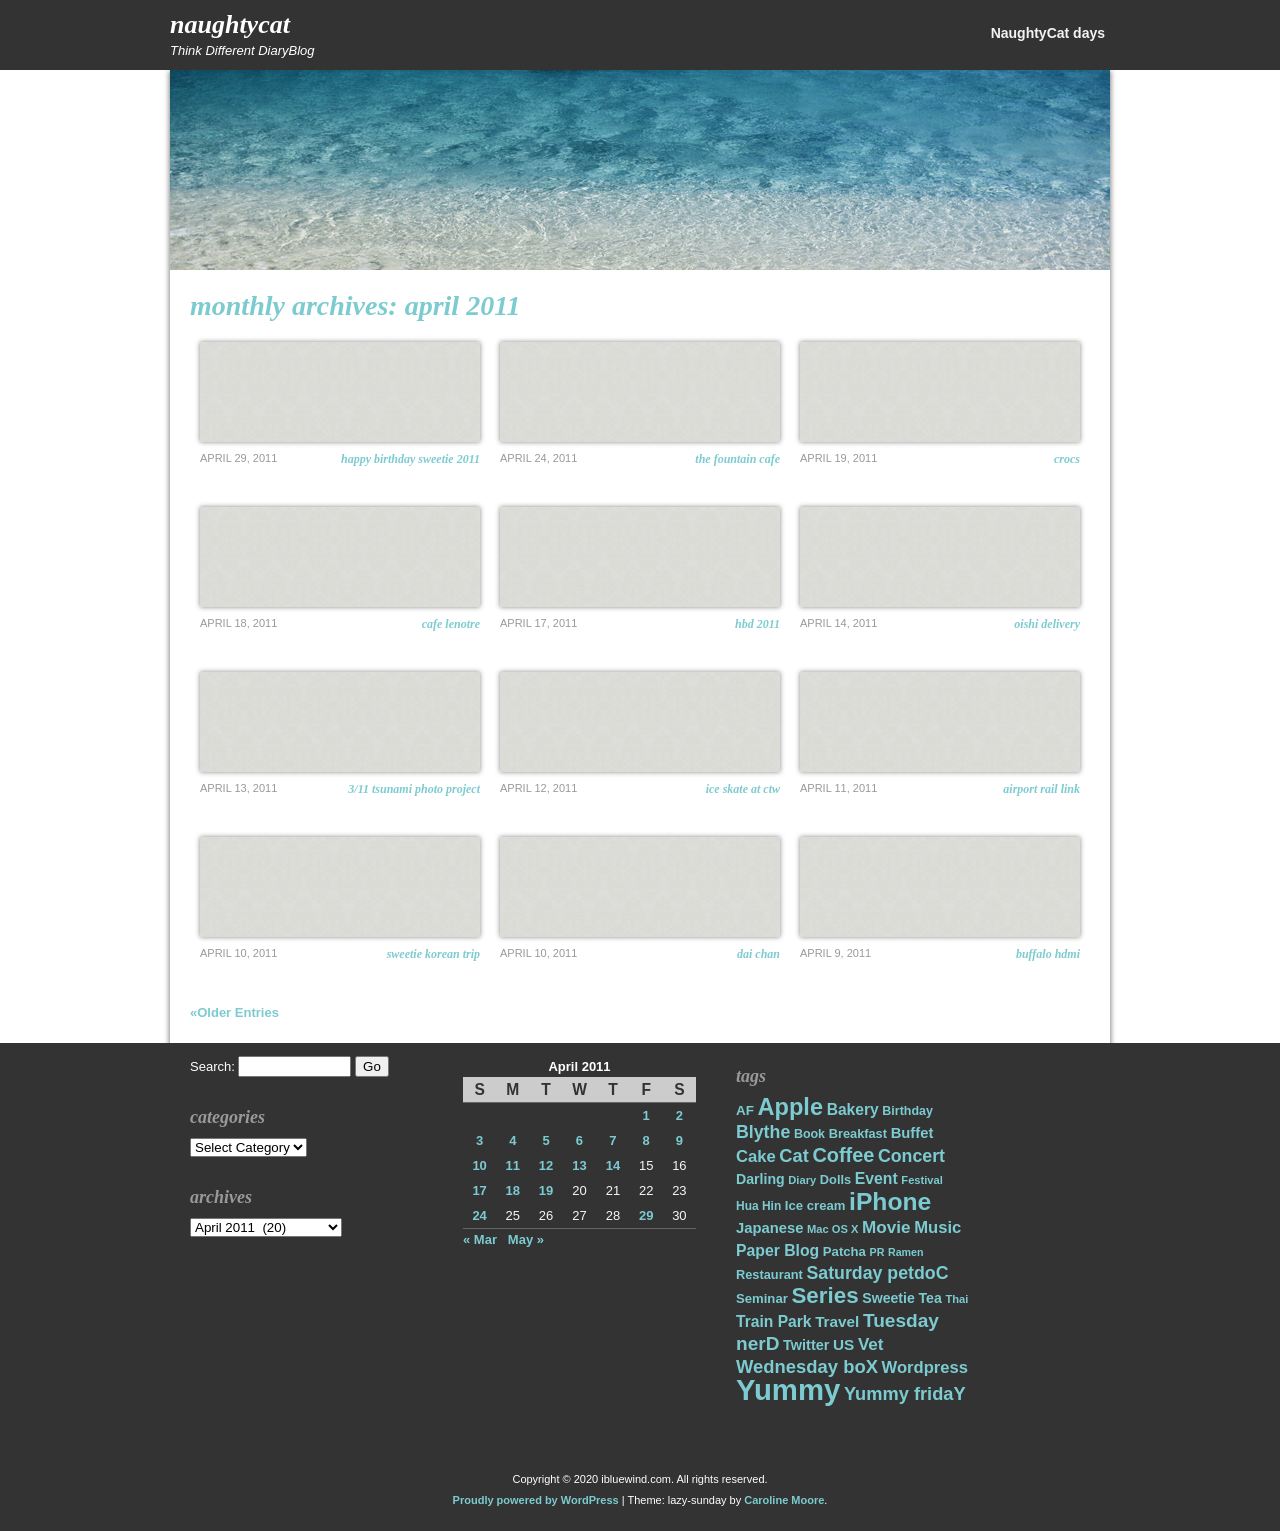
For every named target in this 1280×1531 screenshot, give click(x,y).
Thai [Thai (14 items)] (956, 1299)
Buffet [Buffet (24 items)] (912, 1133)
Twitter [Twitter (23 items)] (806, 1345)
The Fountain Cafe (737, 459)
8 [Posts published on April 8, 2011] (646, 1140)
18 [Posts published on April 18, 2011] (513, 1190)
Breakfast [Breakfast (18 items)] (858, 1133)
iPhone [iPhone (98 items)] (890, 1201)
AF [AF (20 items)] (745, 1110)
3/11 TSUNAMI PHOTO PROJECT (414, 789)
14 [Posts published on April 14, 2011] (613, 1165)
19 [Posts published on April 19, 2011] (546, 1190)
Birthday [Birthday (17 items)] (907, 1111)
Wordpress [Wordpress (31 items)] (925, 1367)
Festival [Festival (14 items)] (922, 1180)
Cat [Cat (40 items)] (793, 1155)
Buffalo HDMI (1048, 954)
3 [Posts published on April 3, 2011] (479, 1140)
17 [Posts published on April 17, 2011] (479, 1190)
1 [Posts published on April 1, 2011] (646, 1115)
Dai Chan (758, 954)
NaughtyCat (230, 24)
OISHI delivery (1047, 624)
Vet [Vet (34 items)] (871, 1344)
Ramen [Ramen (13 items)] (906, 1252)
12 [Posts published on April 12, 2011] (546, 1165)
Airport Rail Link (1041, 789)
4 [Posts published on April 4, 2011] (512, 1140)
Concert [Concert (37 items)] (911, 1156)
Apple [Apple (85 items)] (790, 1107)
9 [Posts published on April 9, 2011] (679, 1140)
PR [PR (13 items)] (877, 1252)
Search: (212, 1066)
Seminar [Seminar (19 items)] (762, 1298)
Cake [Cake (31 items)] (756, 1156)
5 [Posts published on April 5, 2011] (545, 1140)
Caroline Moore (784, 1500)
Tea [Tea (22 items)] (929, 1298)
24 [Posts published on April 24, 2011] (479, 1215)
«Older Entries (234, 1012)
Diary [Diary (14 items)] (802, 1180)
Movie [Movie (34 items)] (886, 1227)
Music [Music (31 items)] (937, 1227)
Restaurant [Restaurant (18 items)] (769, 1274)
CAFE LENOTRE (451, 624)
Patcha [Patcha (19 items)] (844, 1251)
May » (526, 1239)
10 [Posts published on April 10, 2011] (479, 1165)
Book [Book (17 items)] (809, 1134)
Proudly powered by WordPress (536, 1500)
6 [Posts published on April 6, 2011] (579, 1140)
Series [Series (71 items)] (824, 1295)
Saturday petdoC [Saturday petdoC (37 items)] (877, 1273)
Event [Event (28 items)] (876, 1178)
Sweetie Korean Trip (433, 954)
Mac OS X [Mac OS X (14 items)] (832, 1229)
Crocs (1067, 459)
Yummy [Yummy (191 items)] (788, 1389)
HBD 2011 (757, 624)
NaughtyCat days (1048, 33)
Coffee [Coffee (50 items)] (843, 1155)
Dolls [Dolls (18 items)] (835, 1179)
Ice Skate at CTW (743, 789)
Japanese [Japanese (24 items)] (769, 1228)
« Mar (480, 1239)
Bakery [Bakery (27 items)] (853, 1109)
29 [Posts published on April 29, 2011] (646, 1215)
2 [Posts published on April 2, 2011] (679, 1115)
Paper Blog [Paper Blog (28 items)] (777, 1250)
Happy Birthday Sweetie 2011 (410, 459)
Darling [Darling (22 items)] (760, 1179)
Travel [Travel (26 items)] (837, 1321)
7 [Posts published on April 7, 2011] (612, 1140)
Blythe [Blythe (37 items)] (763, 1132)
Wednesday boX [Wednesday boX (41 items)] (807, 1366)
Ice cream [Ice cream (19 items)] (815, 1205)
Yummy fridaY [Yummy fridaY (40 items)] (905, 1393)
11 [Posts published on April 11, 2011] (513, 1165)
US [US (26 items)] (843, 1344)
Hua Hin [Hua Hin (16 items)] (758, 1206)
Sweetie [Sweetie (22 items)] (888, 1298)
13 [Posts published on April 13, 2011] (579, 1165)
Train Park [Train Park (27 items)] (774, 1321)
